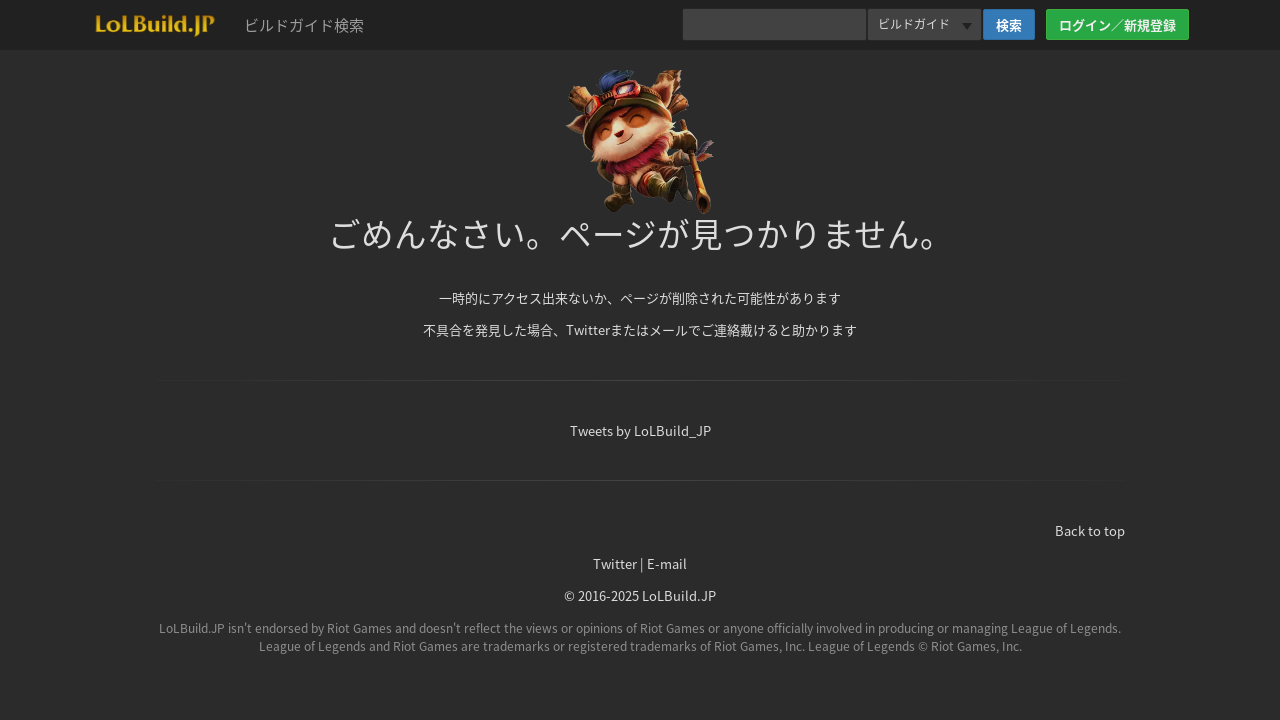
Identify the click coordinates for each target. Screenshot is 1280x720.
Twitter (615, 563)
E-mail (667, 563)
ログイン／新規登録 (1117, 24)
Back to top (1090, 530)
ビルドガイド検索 (304, 25)
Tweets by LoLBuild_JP (640, 430)
